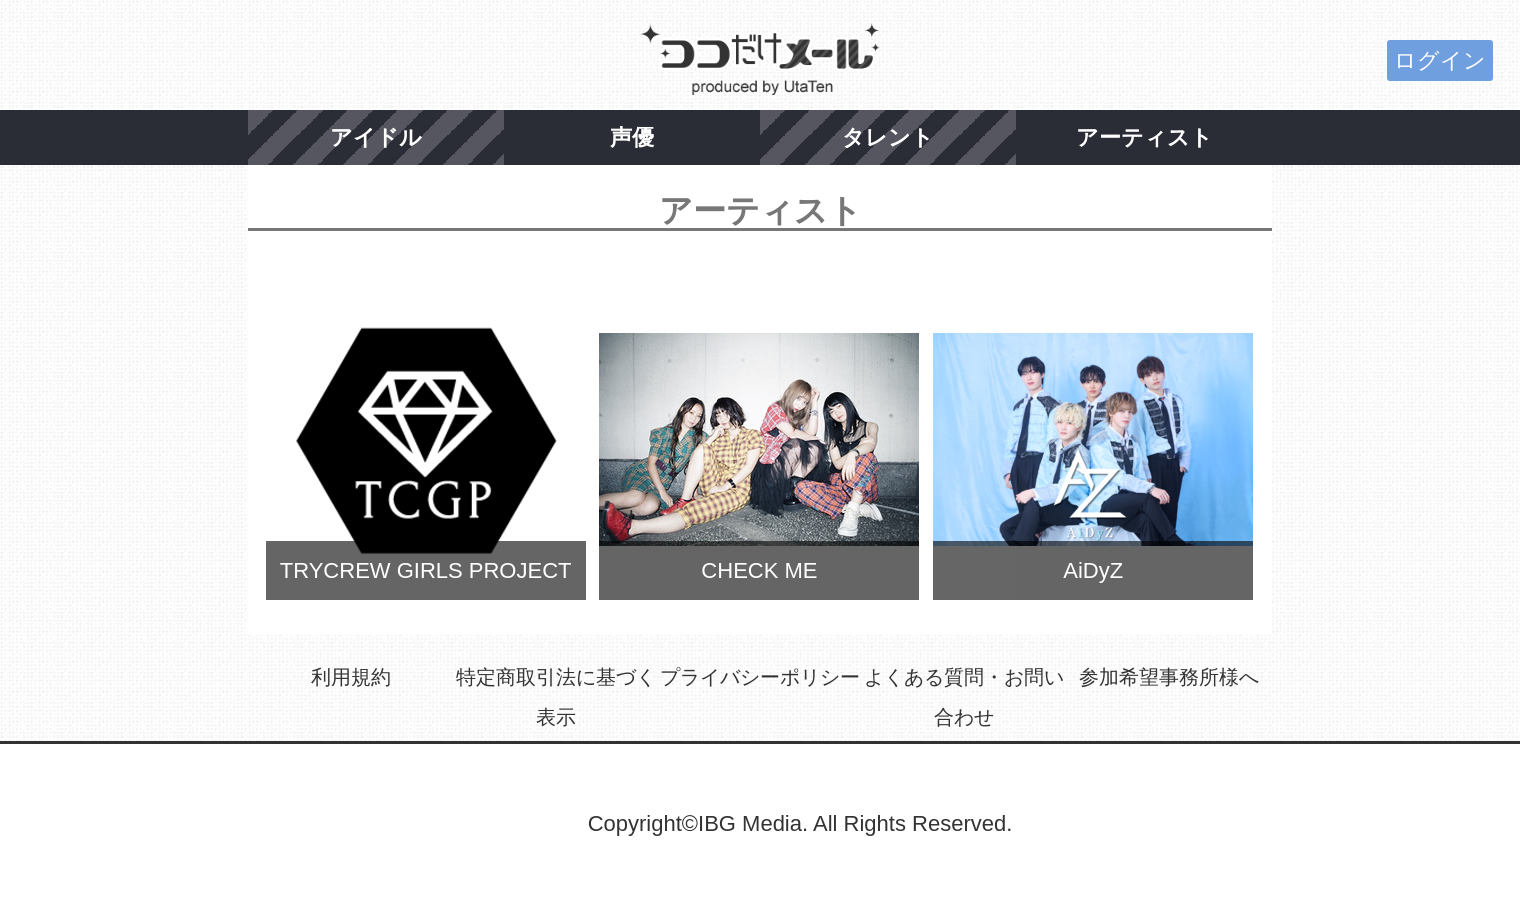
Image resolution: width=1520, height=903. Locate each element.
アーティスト (1144, 137)
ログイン (1440, 60)
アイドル (376, 137)
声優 (632, 137)
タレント (888, 137)
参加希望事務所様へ (1169, 677)
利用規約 (351, 677)
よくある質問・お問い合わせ (964, 697)
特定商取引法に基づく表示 (556, 697)
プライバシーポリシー (760, 677)
